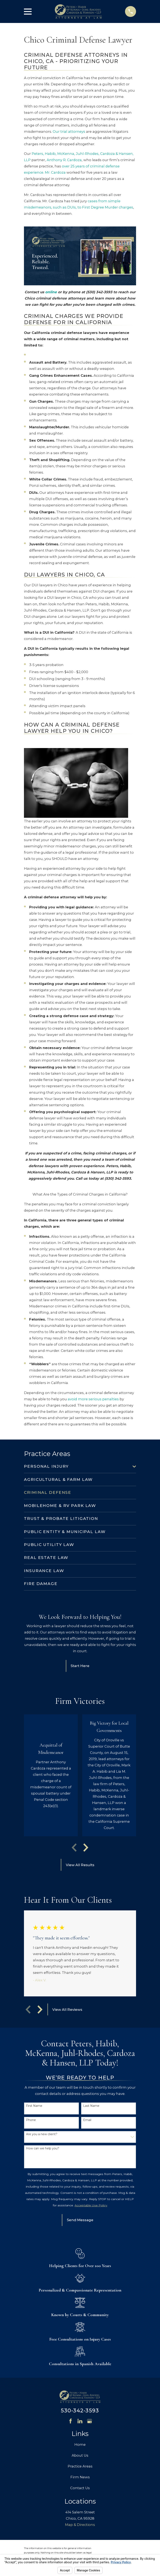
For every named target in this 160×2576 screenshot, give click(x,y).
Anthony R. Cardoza (64, 160)
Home (80, 2444)
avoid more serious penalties (93, 1399)
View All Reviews (67, 2009)
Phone (31, 2120)
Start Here (80, 1666)
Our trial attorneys (69, 131)
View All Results (80, 1865)
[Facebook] (70, 2421)
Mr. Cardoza (55, 172)
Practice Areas (80, 2466)
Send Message (80, 2220)
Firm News (80, 2477)
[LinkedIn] (80, 2421)
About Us (80, 2455)
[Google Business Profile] (89, 2421)
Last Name (91, 2106)
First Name (34, 2106)
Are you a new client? (41, 2134)
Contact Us (80, 2488)
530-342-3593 (80, 2410)
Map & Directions (80, 2525)
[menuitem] (77, 1466)
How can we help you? (42, 2148)
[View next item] (86, 1847)
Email (87, 2120)
